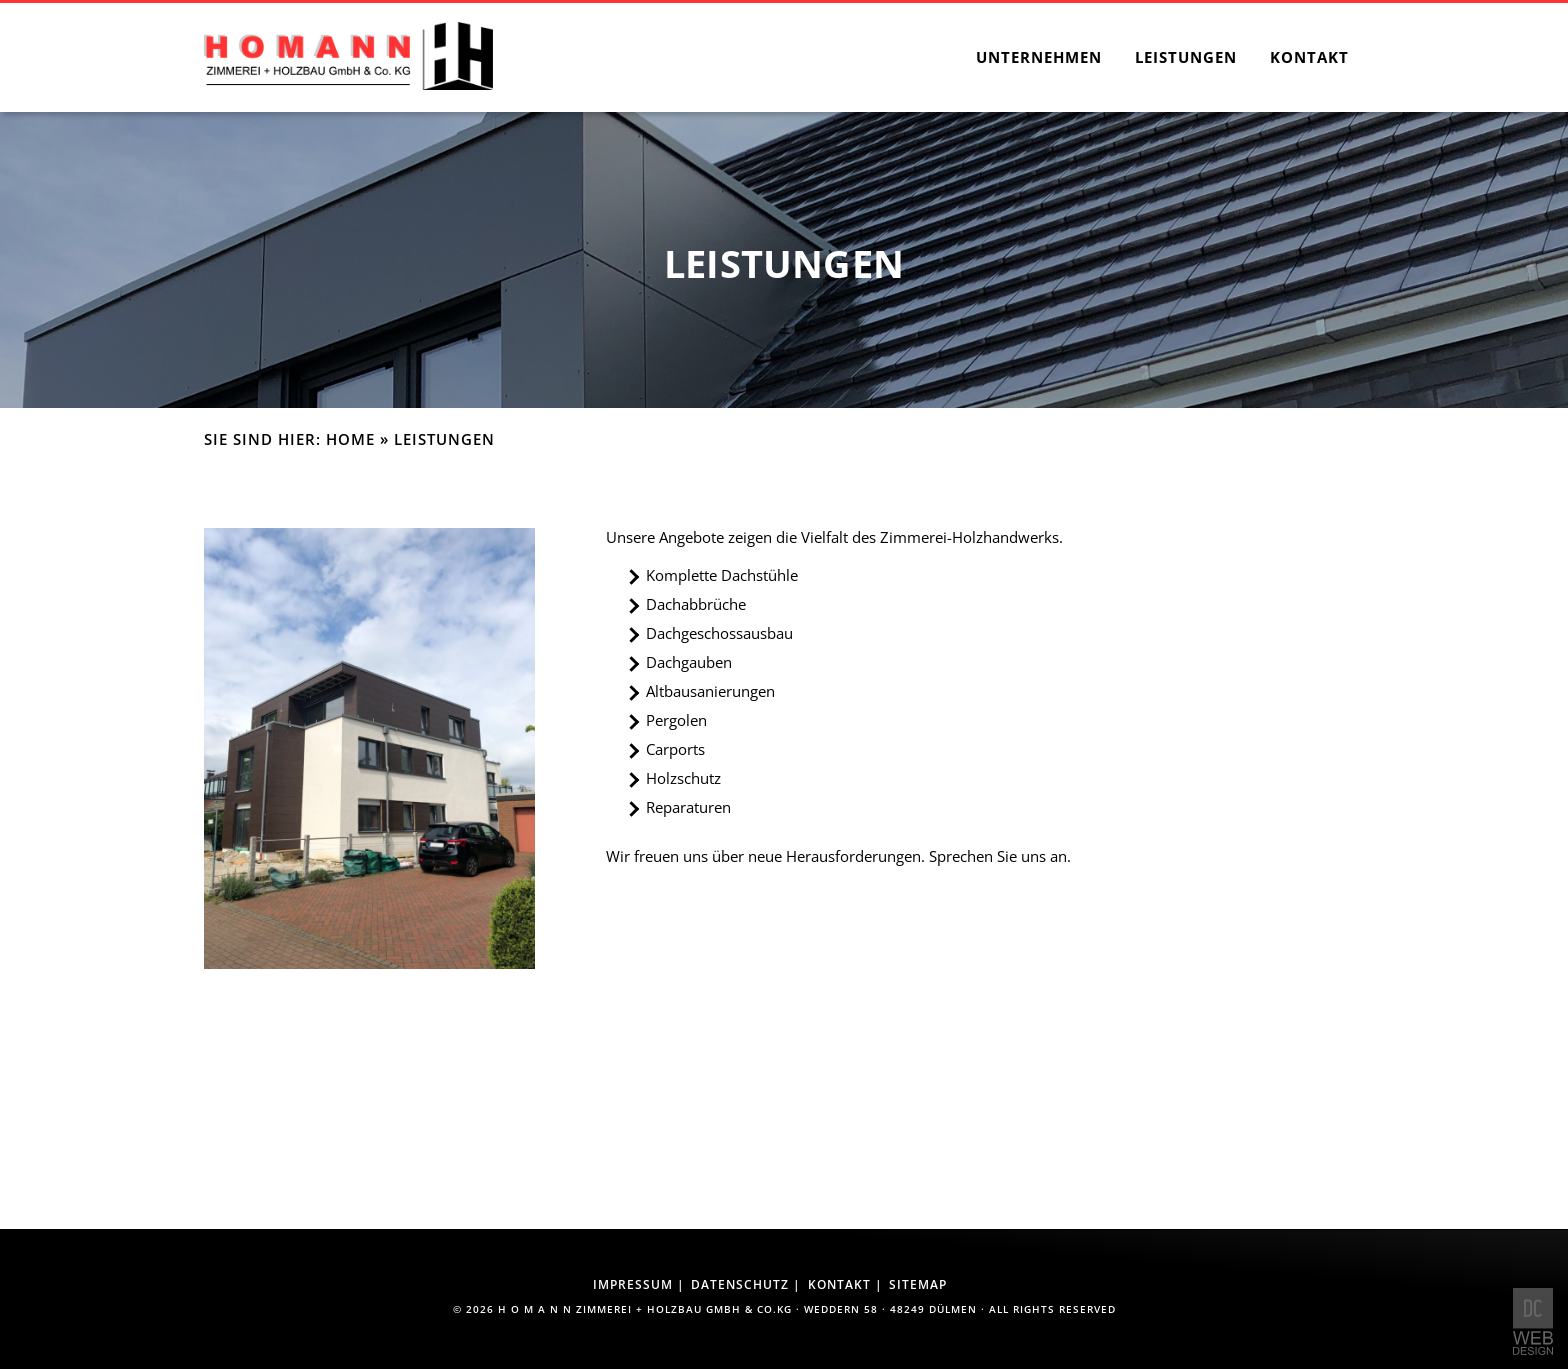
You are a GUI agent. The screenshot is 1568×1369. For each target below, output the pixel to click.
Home (350, 439)
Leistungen (1186, 57)
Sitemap (918, 1284)
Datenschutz (740, 1284)
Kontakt (1309, 57)
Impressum (633, 1284)
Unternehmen (1039, 57)
